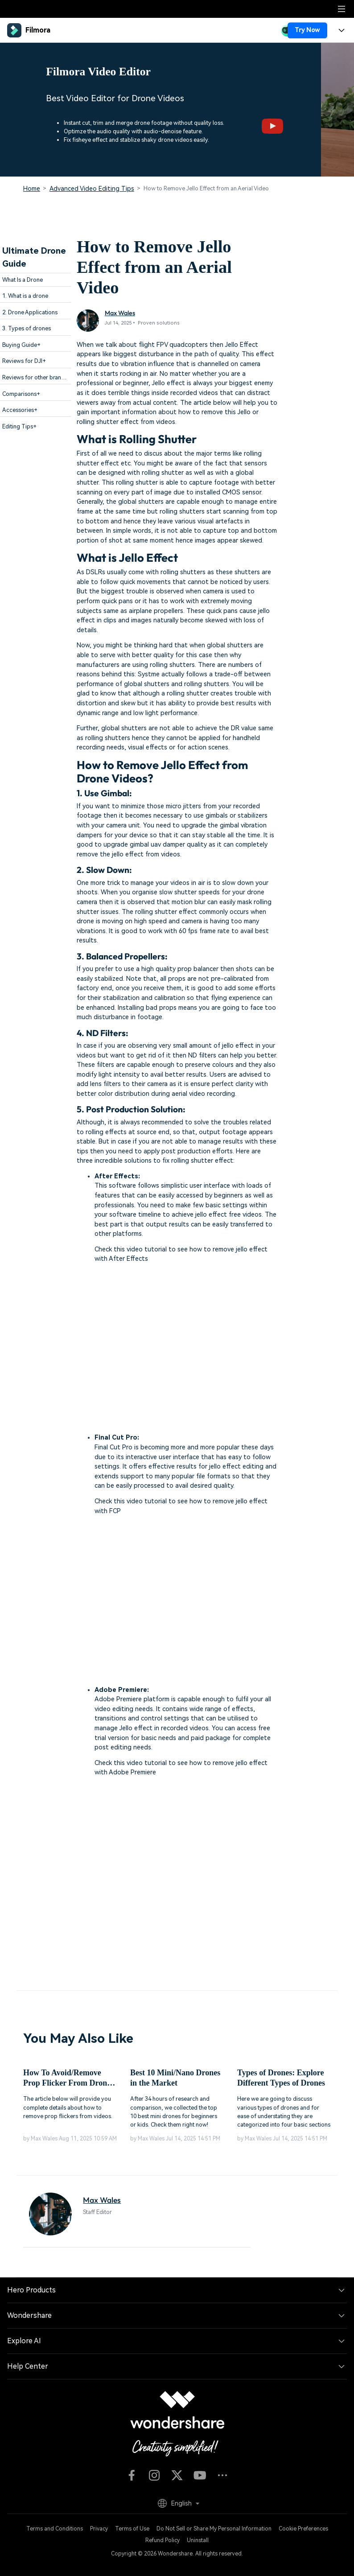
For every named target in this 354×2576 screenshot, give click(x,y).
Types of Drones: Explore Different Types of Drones (281, 2078)
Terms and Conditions (54, 2529)
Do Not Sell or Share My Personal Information (214, 2529)
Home (31, 188)
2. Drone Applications (30, 312)
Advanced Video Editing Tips (91, 188)
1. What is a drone (25, 295)
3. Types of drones (26, 328)
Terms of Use (132, 2529)
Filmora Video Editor (98, 71)
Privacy (99, 2529)
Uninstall (198, 2540)
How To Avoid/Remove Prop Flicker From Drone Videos (67, 2078)
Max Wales (120, 313)
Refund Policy (162, 2540)
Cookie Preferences (303, 2529)
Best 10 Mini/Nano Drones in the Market (175, 2078)
